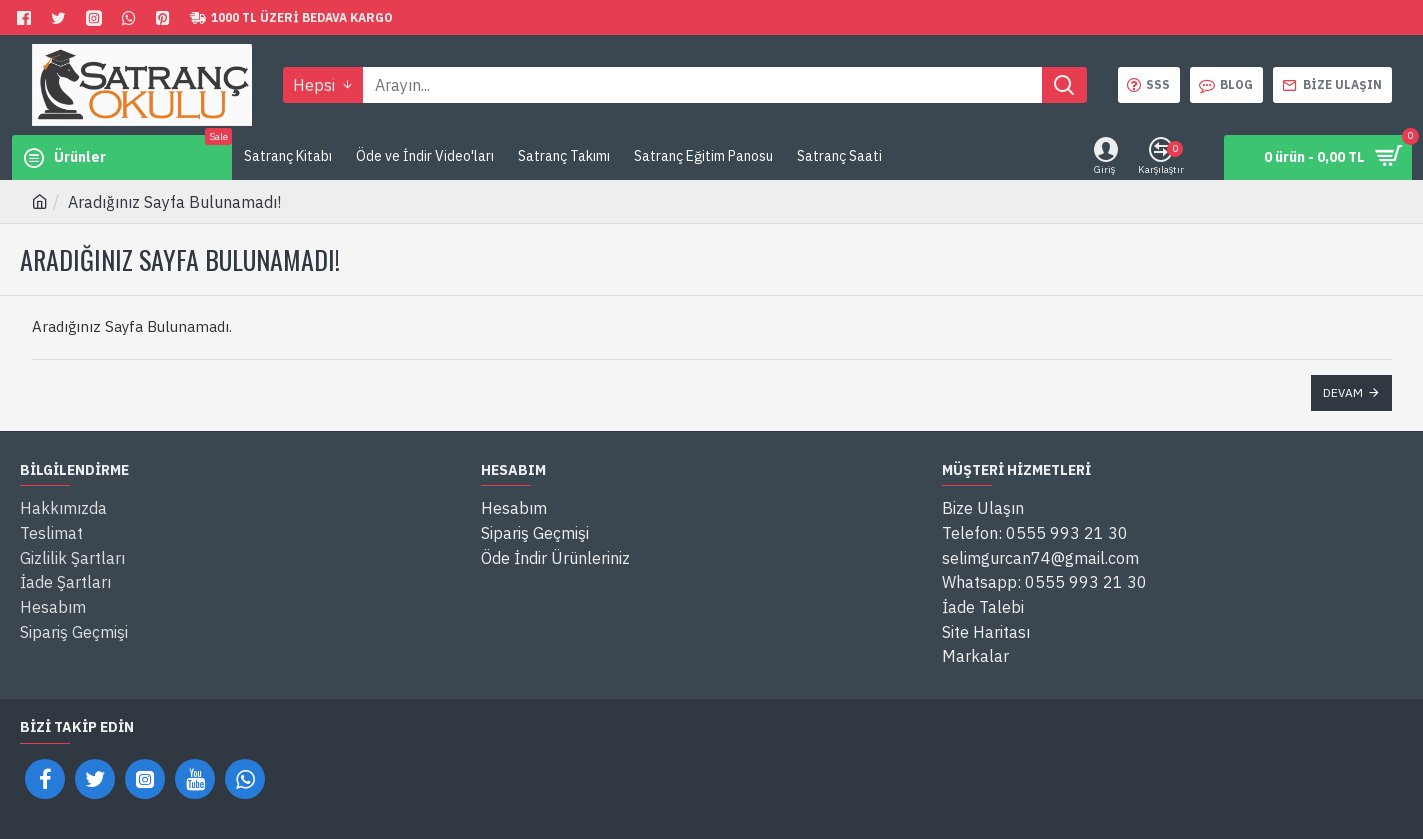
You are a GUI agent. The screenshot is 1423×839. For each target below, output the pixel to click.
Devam (1343, 392)
